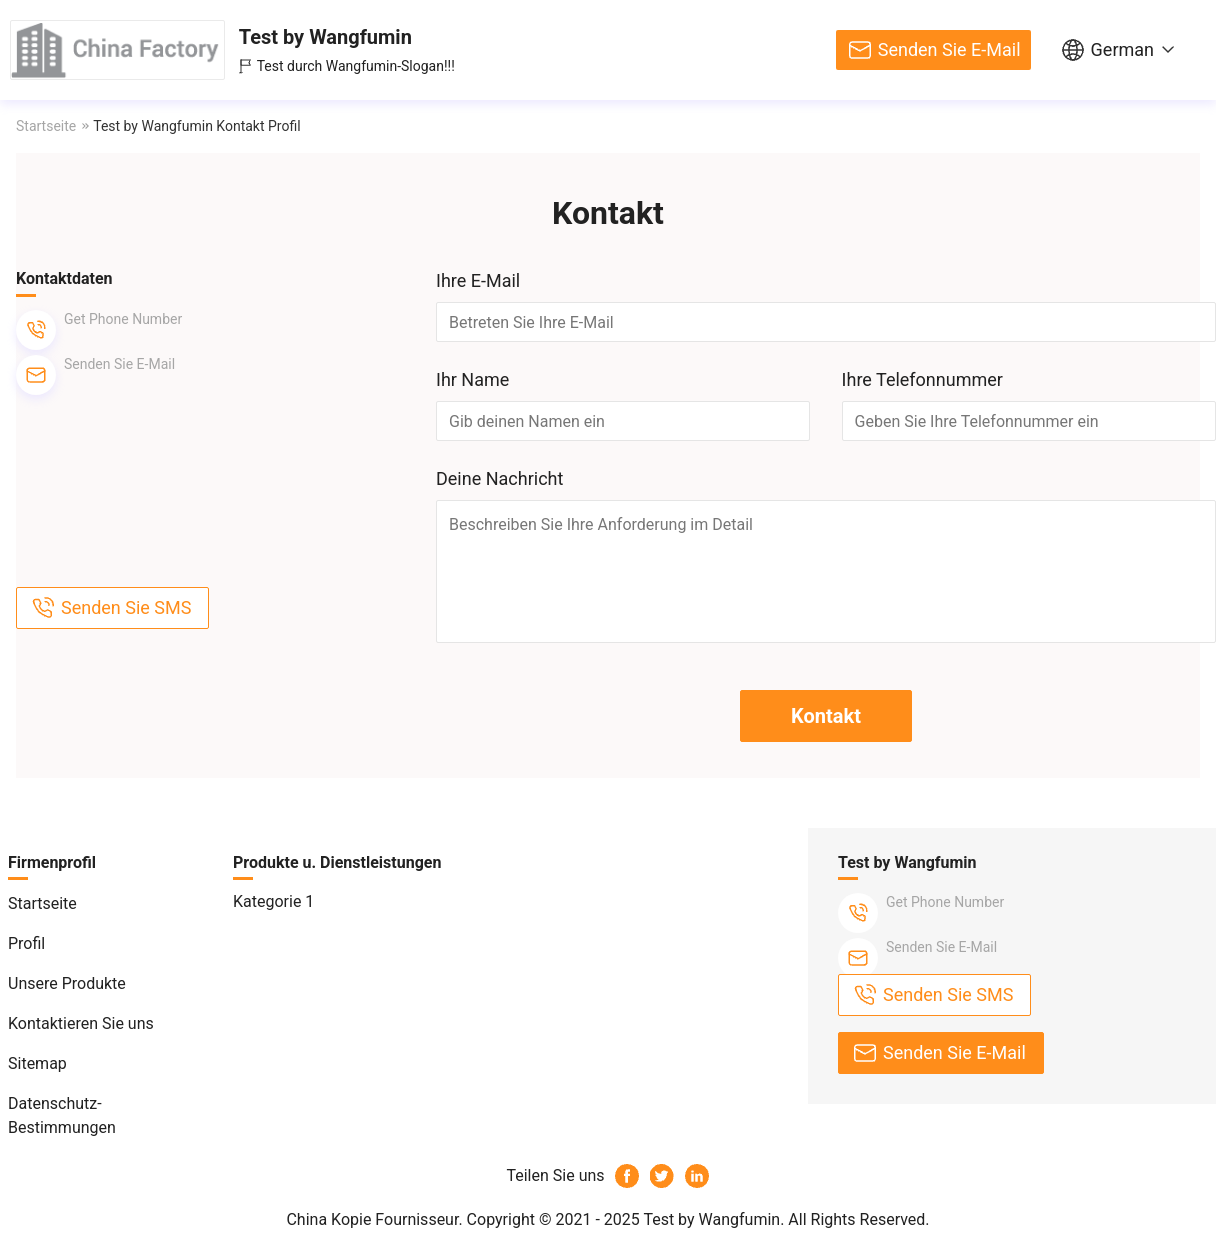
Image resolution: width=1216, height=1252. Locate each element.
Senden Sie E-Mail (949, 49)
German (1122, 49)
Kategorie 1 (273, 901)
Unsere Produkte (67, 983)
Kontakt (826, 716)
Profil (26, 943)
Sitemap (37, 1063)
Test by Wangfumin (325, 37)
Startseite (46, 126)
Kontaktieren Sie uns (81, 1023)
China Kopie (328, 1219)
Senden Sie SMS (126, 607)
